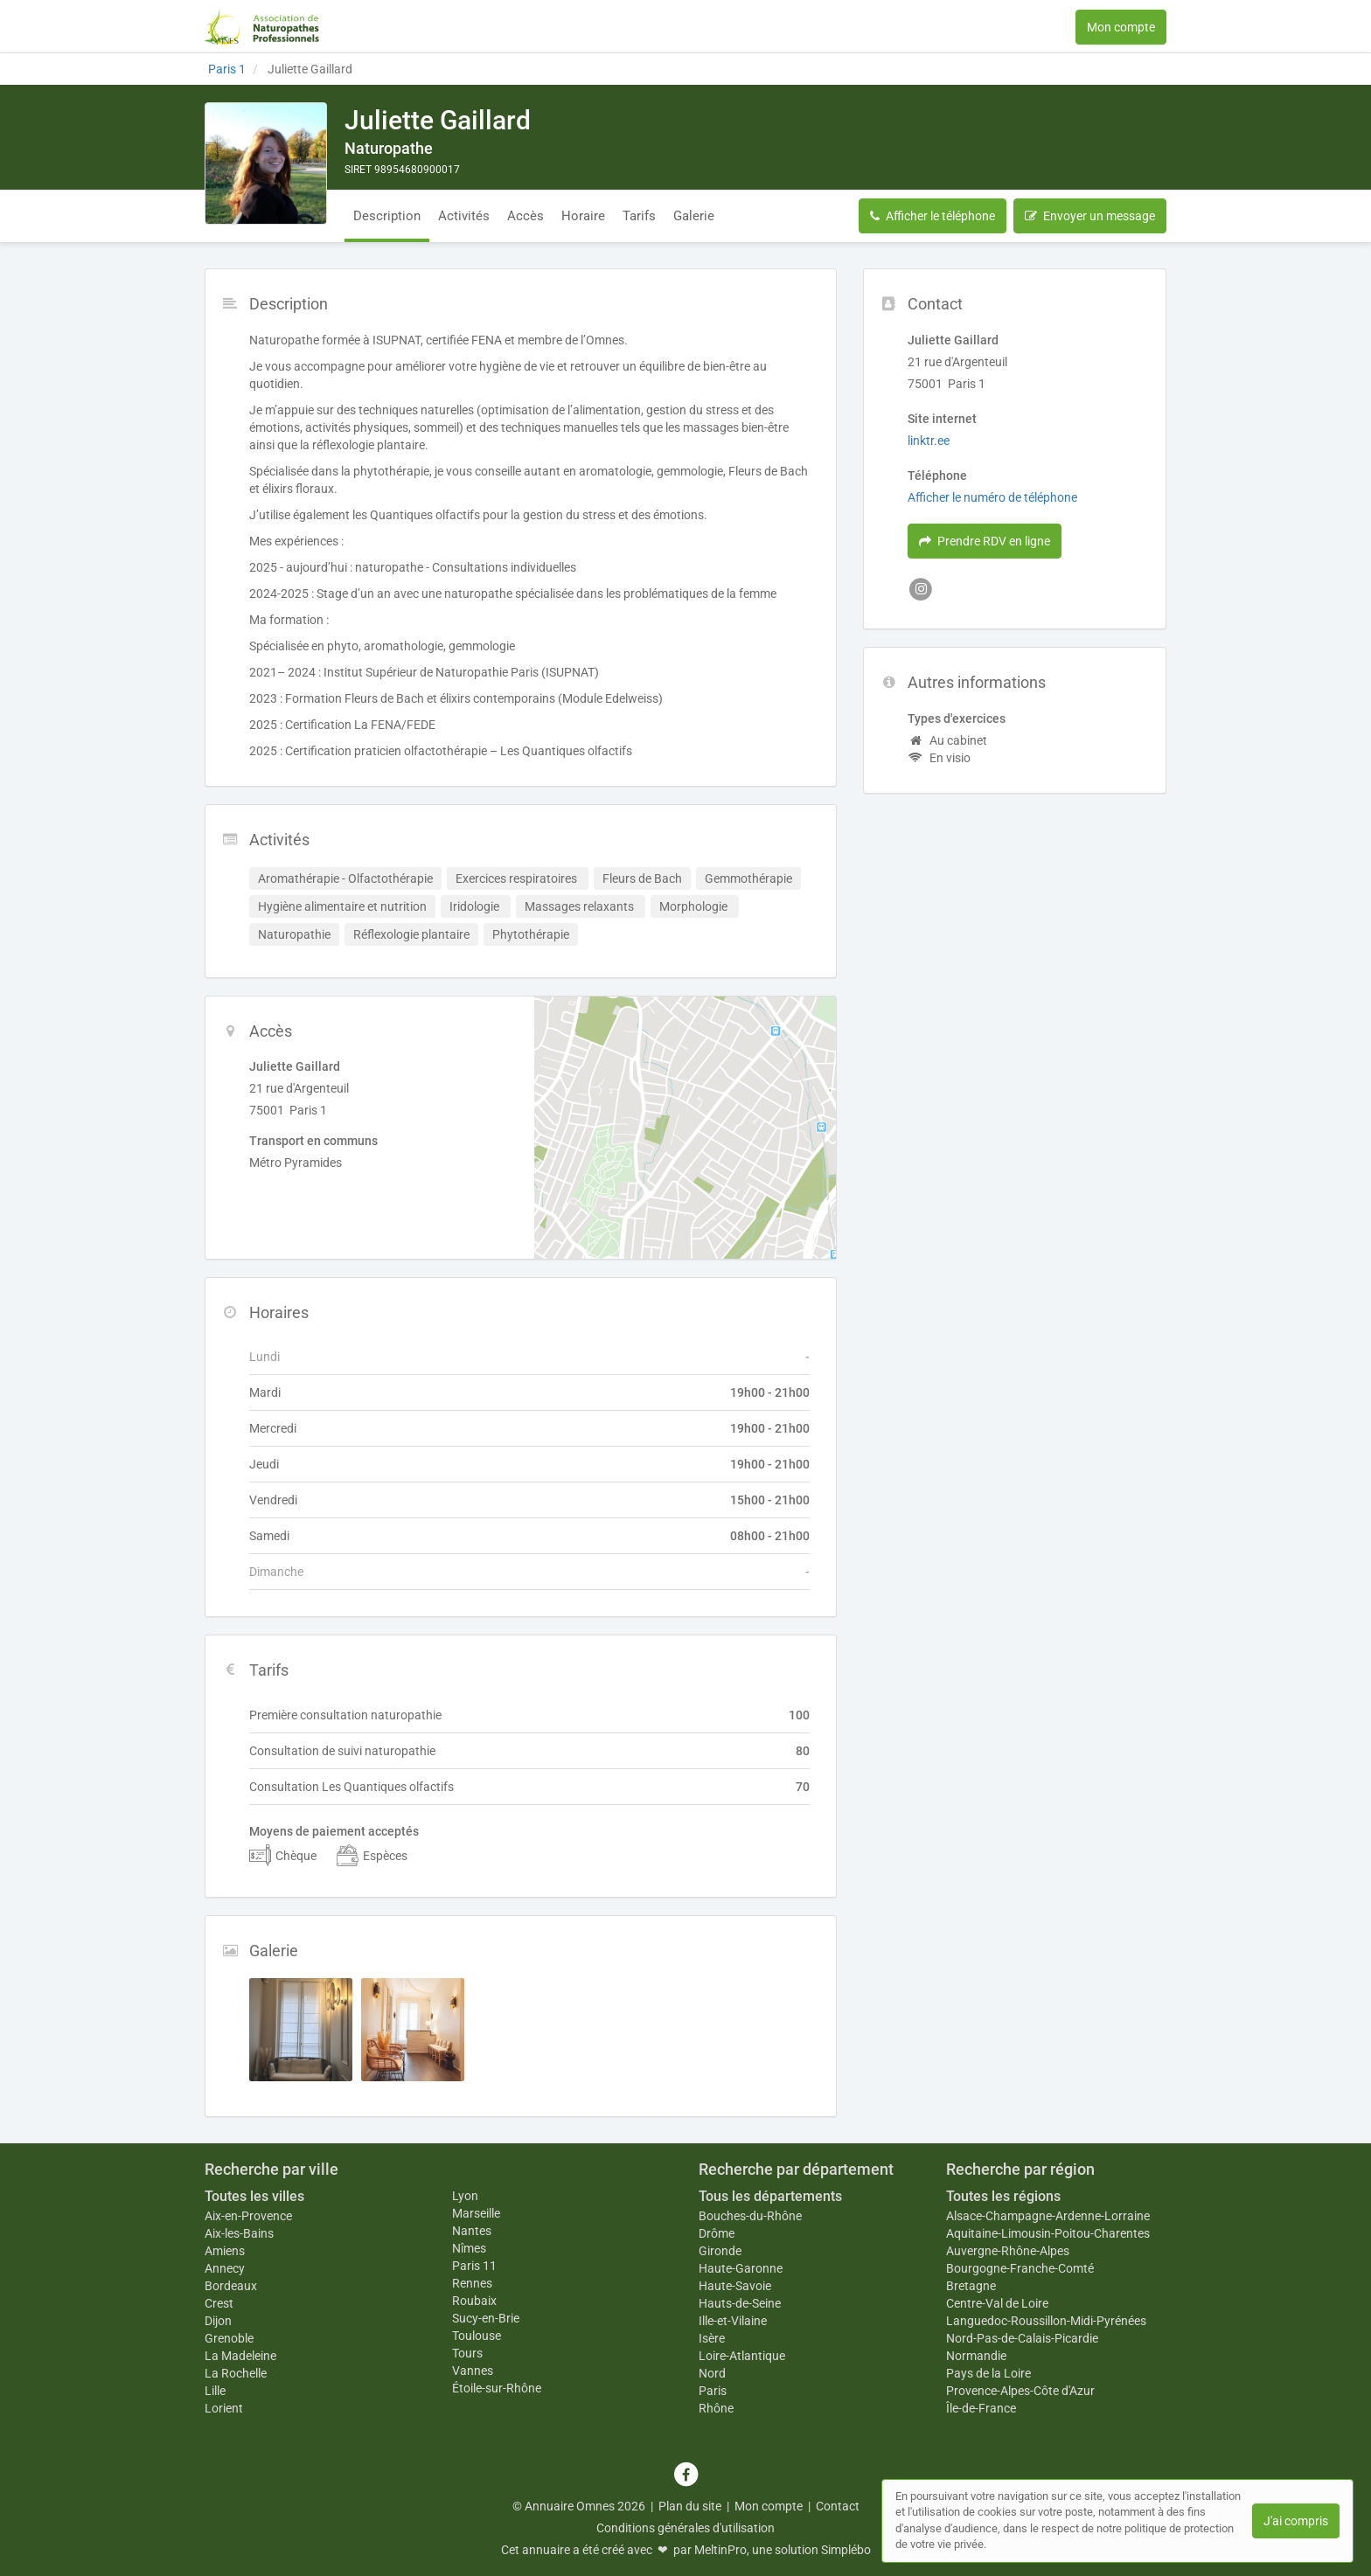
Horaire (583, 216)
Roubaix (474, 2301)
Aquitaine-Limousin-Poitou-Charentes (1048, 2233)
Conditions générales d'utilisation (685, 2528)
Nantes (471, 2231)
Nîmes (469, 2248)
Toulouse (476, 2336)
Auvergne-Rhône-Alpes (1007, 2251)
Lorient (224, 2408)
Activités (464, 216)
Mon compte (1121, 27)
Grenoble (229, 2338)
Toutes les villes (254, 2196)
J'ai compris (1295, 2521)
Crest (219, 2303)
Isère (712, 2338)
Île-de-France (981, 2408)
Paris (713, 2391)
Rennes (472, 2283)
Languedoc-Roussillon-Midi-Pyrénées (1046, 2321)
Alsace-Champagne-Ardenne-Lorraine (1048, 2216)
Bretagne (971, 2286)
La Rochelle (236, 2373)
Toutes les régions (1003, 2196)
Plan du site (689, 2506)
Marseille (476, 2213)
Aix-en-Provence (248, 2216)
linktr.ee (929, 441)
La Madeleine (240, 2356)
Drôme (716, 2233)
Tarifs (639, 216)
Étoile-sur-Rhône (496, 2388)
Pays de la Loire (988, 2373)
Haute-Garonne (741, 2268)
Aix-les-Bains (239, 2233)
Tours (467, 2353)
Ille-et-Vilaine (733, 2321)
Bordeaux (231, 2286)
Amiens (225, 2251)
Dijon (218, 2321)
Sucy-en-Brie (485, 2318)
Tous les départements (770, 2196)
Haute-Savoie (735, 2286)
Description (387, 216)
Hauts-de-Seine (740, 2303)
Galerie (693, 216)
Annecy (225, 2268)
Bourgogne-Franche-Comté (1020, 2268)
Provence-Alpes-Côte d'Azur (1020, 2391)
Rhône (716, 2408)
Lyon (465, 2196)
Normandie (976, 2356)
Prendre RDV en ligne (984, 541)
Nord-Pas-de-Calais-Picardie (1022, 2338)
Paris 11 (474, 2266)
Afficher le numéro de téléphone (992, 497)
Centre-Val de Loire (997, 2303)
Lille (215, 2391)
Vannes (472, 2371)
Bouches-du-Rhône (750, 2216)
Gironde (720, 2251)
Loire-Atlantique (742, 2356)
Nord (712, 2373)
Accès (525, 216)
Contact (837, 2506)
